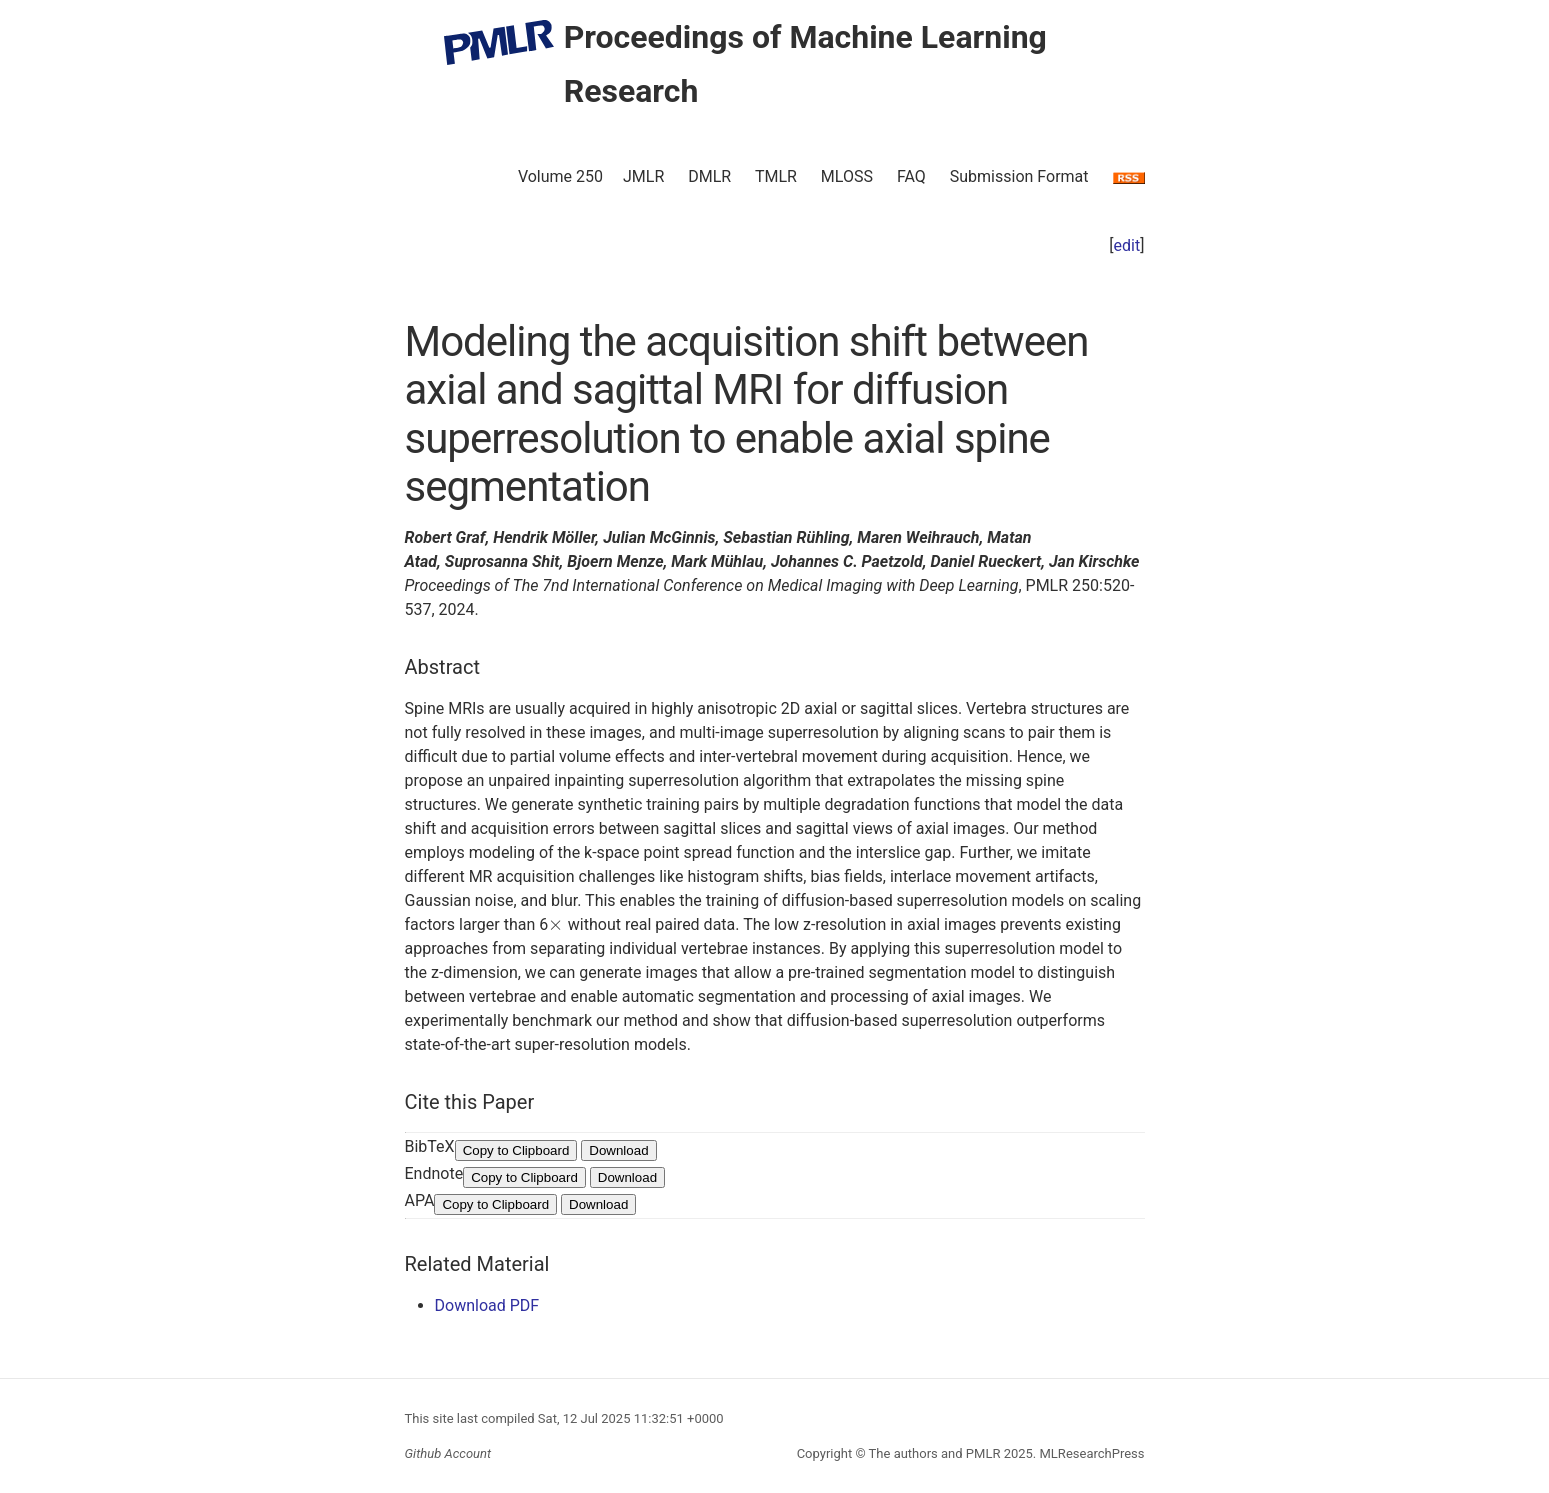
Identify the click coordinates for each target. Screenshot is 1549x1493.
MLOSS (847, 176)
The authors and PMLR (935, 1453)
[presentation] (556, 924)
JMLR (643, 176)
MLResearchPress (1090, 1453)
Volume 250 (560, 176)
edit (1127, 245)
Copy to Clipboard (516, 1150)
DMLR (709, 176)
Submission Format (1019, 176)
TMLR (776, 176)
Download (618, 1150)
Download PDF (487, 1305)
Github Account (448, 1453)
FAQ (911, 176)
